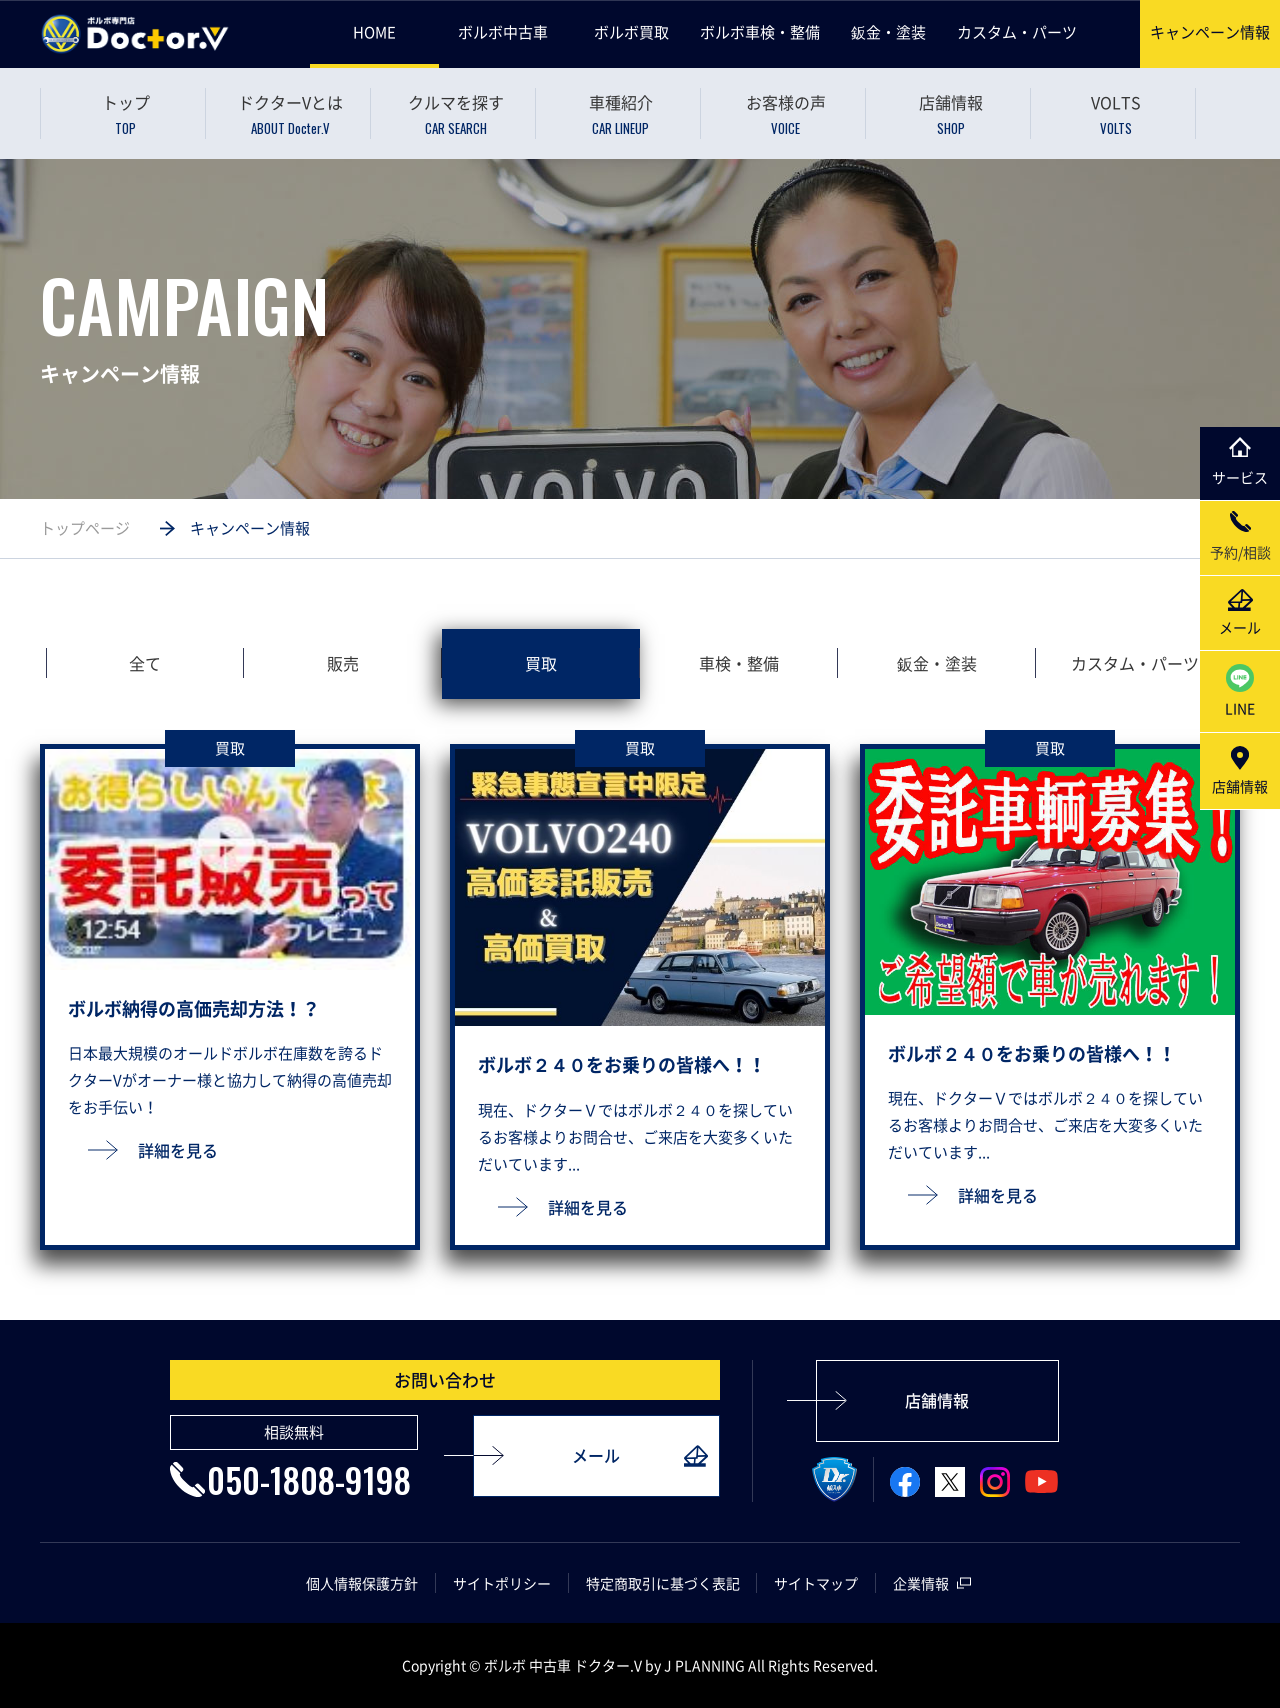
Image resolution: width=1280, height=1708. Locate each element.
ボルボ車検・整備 (760, 32)
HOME (374, 32)
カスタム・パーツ (1017, 32)
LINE (1240, 691)
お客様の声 (785, 114)
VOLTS (1115, 114)
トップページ (85, 528)
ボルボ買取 (631, 32)
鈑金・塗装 (888, 32)
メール (596, 1456)
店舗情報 (950, 114)
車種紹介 (620, 114)
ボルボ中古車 (503, 32)
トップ (125, 114)
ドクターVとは (290, 114)
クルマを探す (455, 114)
